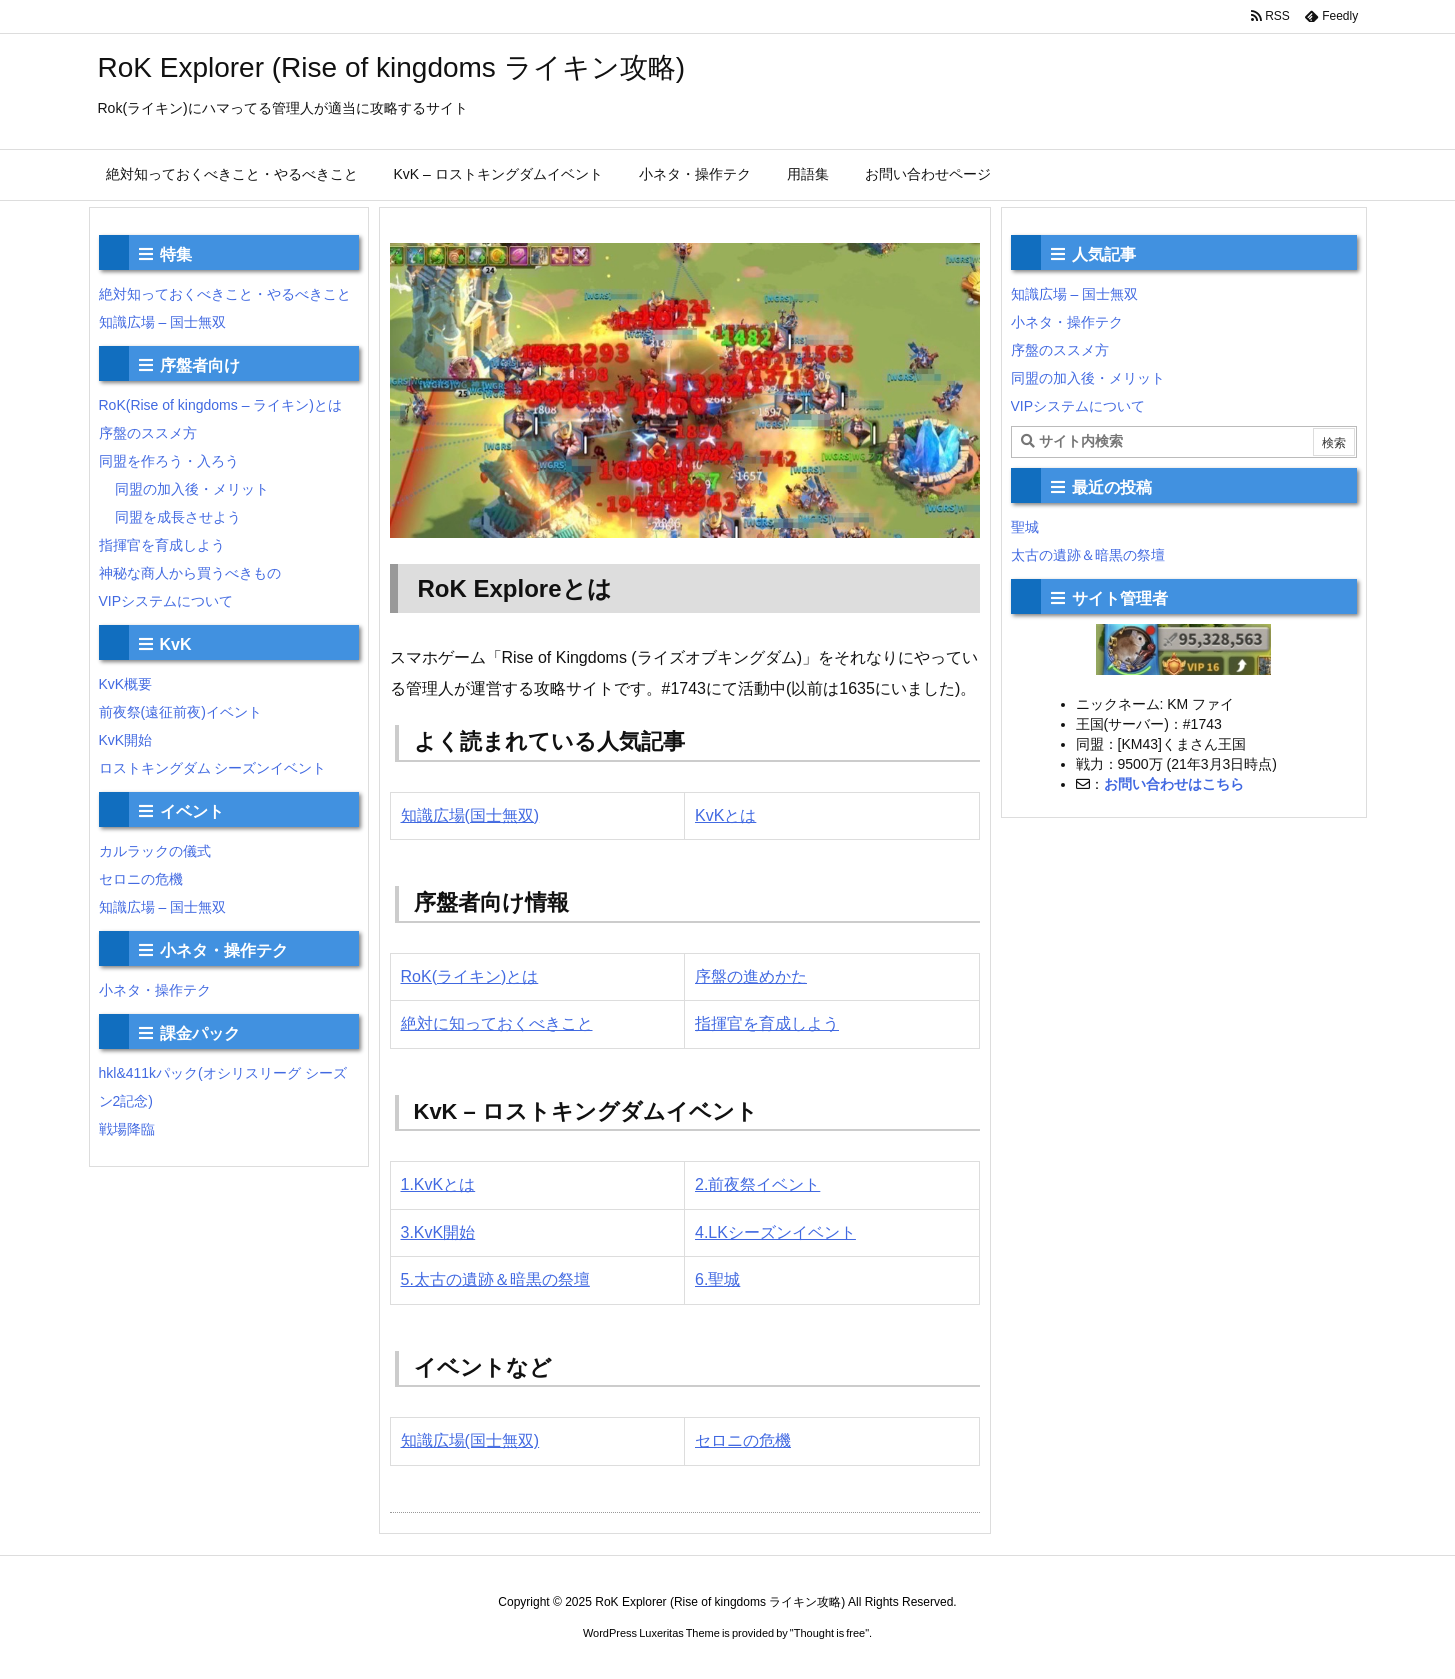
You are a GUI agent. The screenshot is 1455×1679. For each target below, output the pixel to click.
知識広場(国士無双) (470, 815)
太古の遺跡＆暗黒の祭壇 (1088, 555)
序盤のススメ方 (148, 433)
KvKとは (725, 815)
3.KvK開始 (438, 1232)
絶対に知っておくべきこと (497, 1023)
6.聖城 (717, 1279)
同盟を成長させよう (178, 517)
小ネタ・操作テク (155, 990)
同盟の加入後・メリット (192, 489)
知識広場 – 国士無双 (163, 322)
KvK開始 (126, 740)
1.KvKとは (438, 1184)
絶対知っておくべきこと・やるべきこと (225, 294)
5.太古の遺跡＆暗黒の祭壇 (495, 1279)
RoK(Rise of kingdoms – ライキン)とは (221, 405)
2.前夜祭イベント (757, 1184)
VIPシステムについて (166, 601)
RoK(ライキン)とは (470, 976)
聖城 (1025, 527)
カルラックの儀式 (155, 851)
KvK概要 (126, 684)
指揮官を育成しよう (767, 1023)
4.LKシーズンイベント (775, 1232)
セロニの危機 (743, 1440)
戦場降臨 (127, 1129)
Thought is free (829, 1633)
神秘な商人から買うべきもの (190, 573)
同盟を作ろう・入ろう (169, 461)
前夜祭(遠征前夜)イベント (180, 712)
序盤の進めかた (751, 976)
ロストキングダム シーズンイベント (213, 768)
